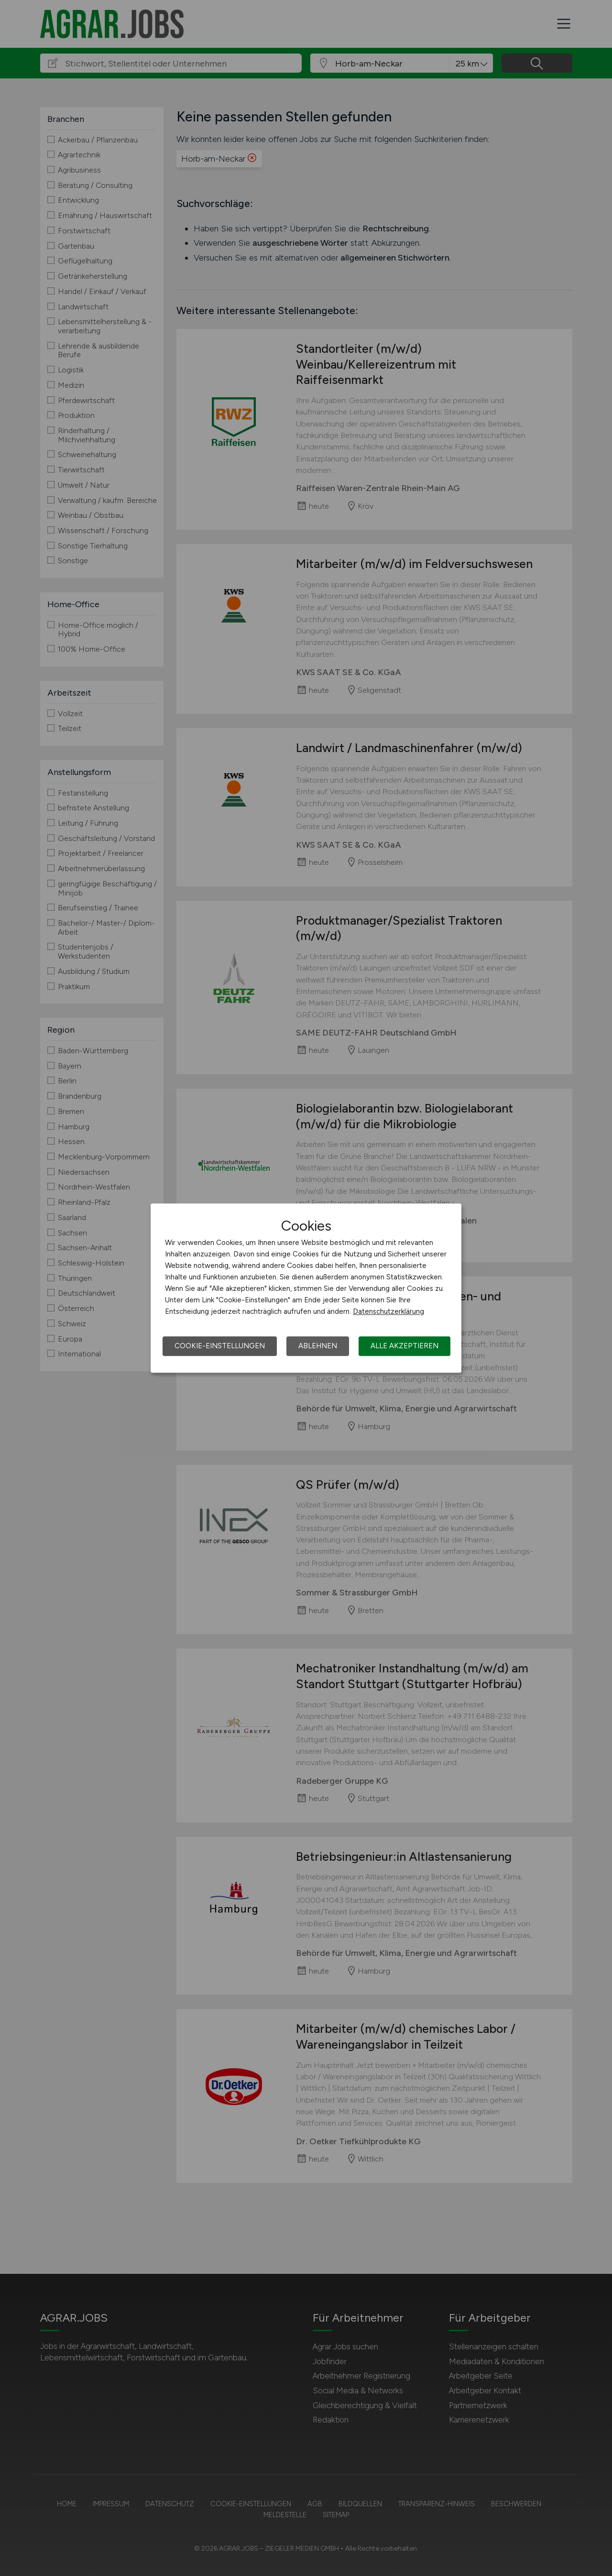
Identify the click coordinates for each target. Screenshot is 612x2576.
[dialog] (306, 1288)
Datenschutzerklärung (388, 1311)
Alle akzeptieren (404, 1346)
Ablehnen (317, 1346)
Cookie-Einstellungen (220, 1346)
